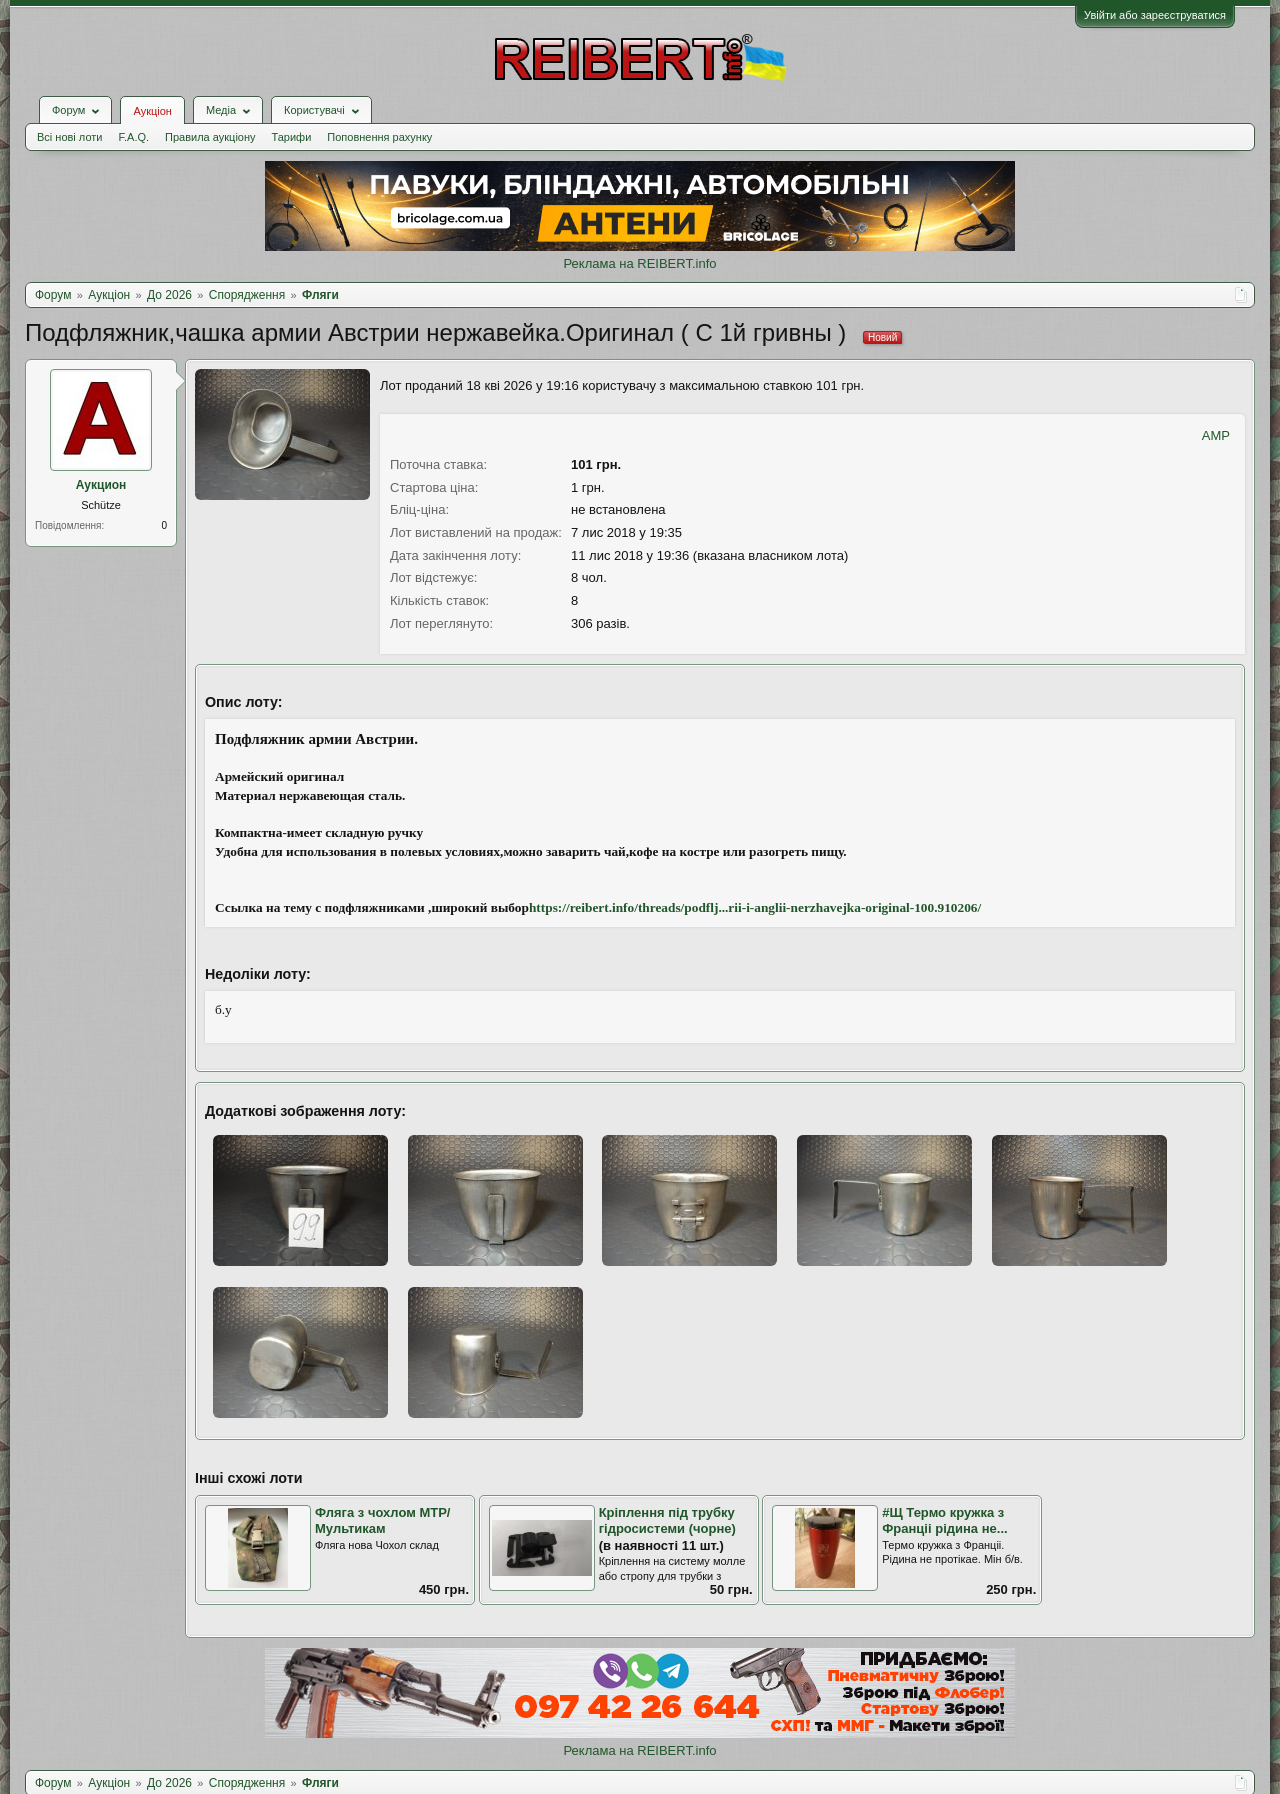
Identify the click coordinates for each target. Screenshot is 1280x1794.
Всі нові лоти (69, 137)
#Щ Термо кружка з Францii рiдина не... (944, 1521)
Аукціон (152, 111)
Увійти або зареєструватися (1155, 15)
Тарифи (292, 137)
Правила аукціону (210, 137)
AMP (1216, 435)
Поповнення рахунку (379, 137)
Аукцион (101, 485)
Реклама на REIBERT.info (639, 263)
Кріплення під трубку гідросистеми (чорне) (667, 1521)
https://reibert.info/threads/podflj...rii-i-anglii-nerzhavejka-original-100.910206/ (755, 907)
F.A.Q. (133, 137)
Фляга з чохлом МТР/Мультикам (382, 1521)
